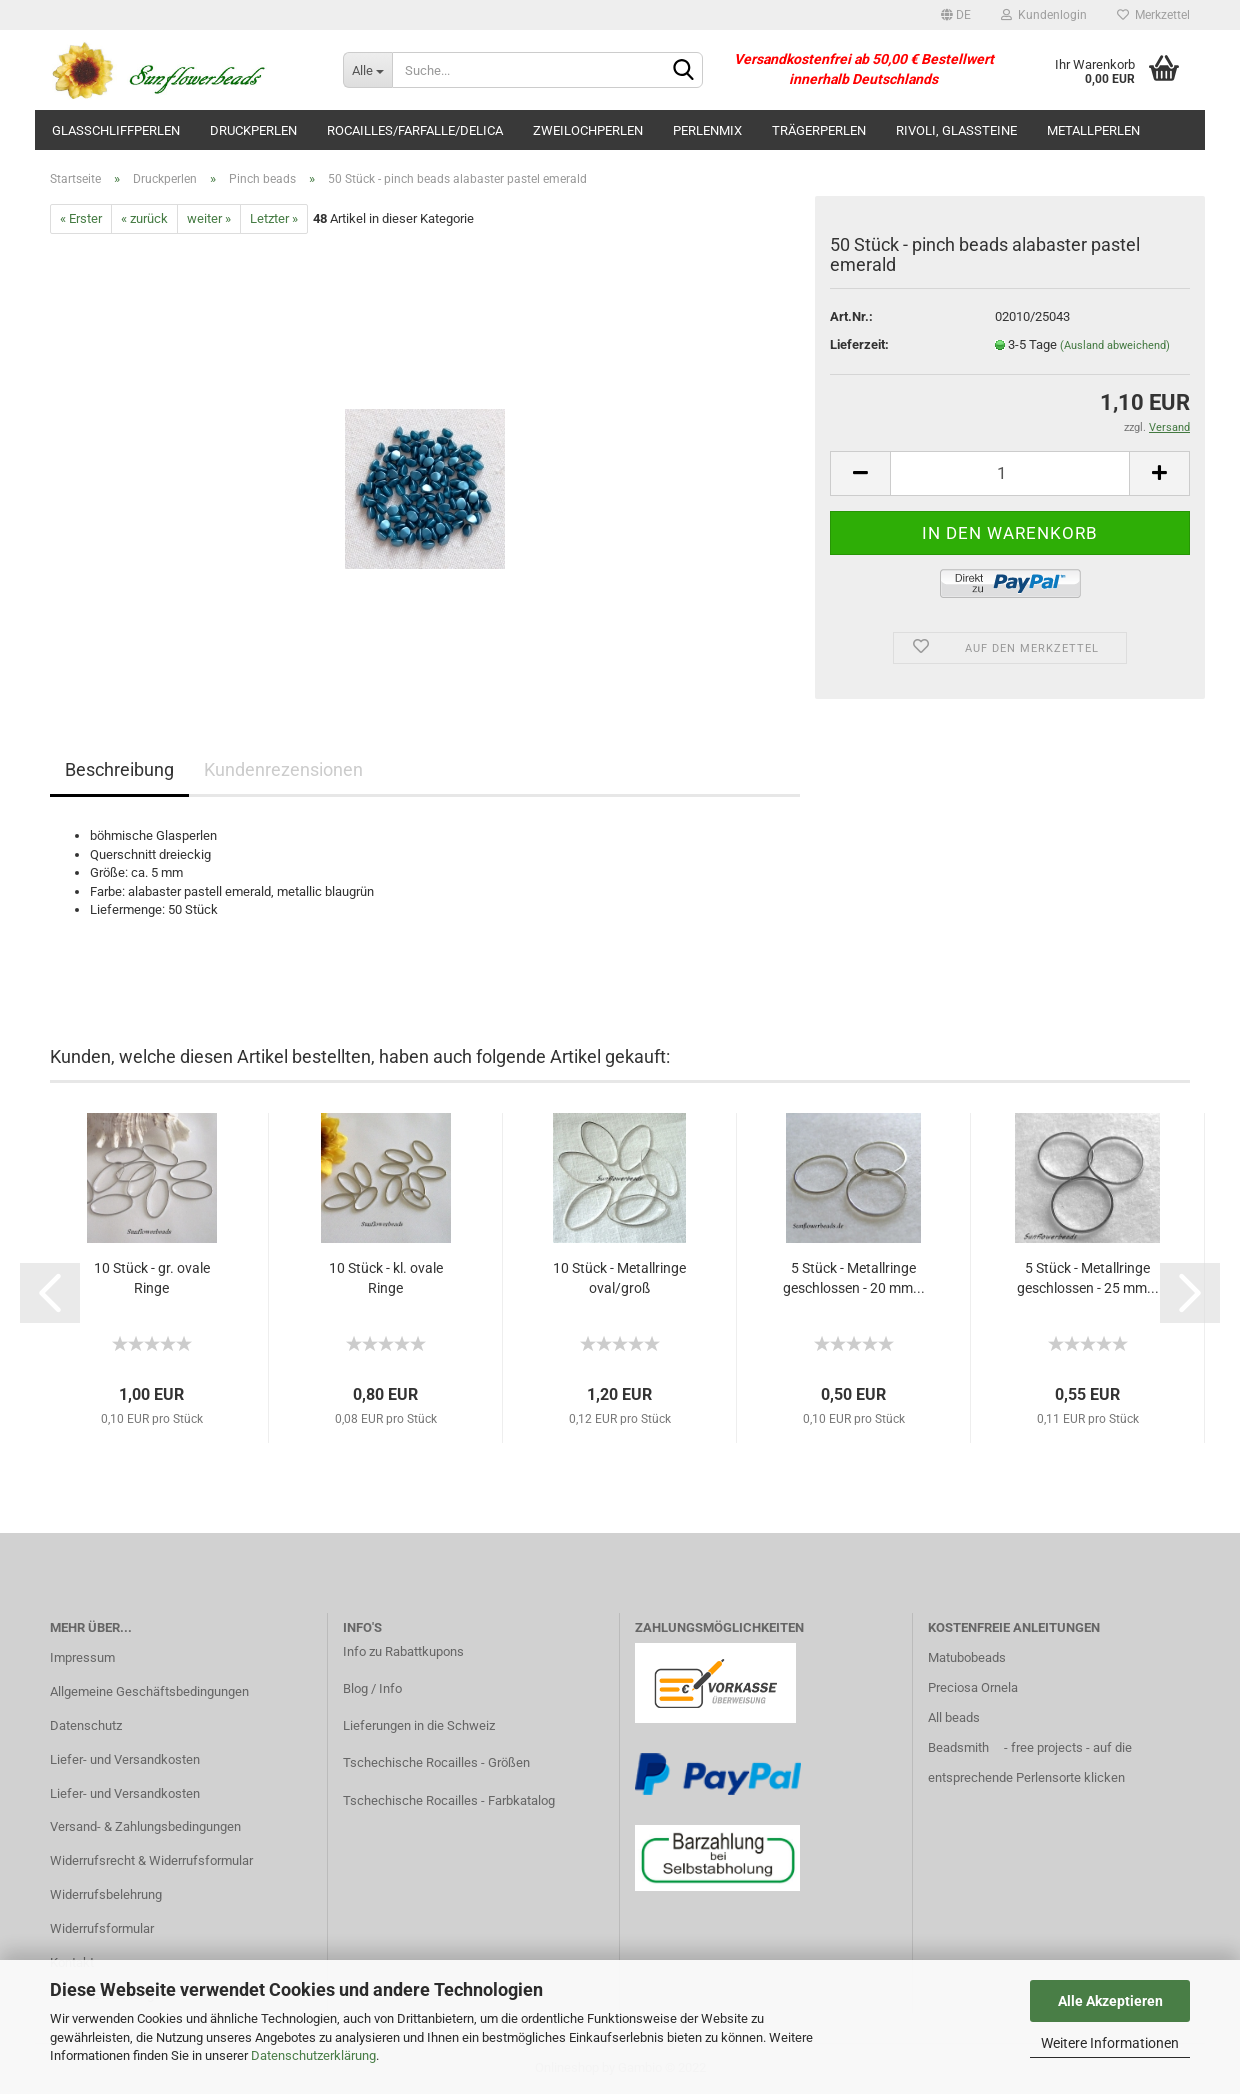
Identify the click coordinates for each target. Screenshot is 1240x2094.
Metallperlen (1093, 130)
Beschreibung (119, 769)
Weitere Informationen (1110, 2043)
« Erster (81, 218)
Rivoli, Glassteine (956, 130)
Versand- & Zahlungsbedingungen (145, 1826)
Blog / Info (372, 1688)
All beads (954, 1717)
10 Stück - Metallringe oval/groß (619, 1278)
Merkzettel (1153, 15)
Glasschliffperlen (116, 130)
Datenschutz (86, 1725)
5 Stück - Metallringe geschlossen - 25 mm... (1088, 1278)
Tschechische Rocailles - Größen (436, 1762)
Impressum (82, 1657)
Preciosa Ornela (973, 1687)
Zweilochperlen (588, 130)
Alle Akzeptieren (1110, 2001)
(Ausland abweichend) (1115, 345)
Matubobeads (967, 1657)
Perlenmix (707, 130)
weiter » (209, 218)
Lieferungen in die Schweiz (419, 1725)
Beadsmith (958, 1747)
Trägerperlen (819, 130)
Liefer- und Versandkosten (125, 1759)
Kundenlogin (1044, 15)
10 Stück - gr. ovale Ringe (152, 1278)
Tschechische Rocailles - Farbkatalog (449, 1800)
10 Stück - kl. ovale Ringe (386, 1278)
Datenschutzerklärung (313, 2055)
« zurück (144, 218)
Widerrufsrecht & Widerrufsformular (151, 1860)
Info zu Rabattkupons (403, 1651)
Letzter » (274, 218)
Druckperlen (253, 130)
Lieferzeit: (859, 344)
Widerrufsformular (102, 1928)
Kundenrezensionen (283, 769)
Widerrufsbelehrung (106, 1894)
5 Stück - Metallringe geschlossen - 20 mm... (854, 1278)
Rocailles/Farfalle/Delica (415, 130)
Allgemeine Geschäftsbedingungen (149, 1691)
